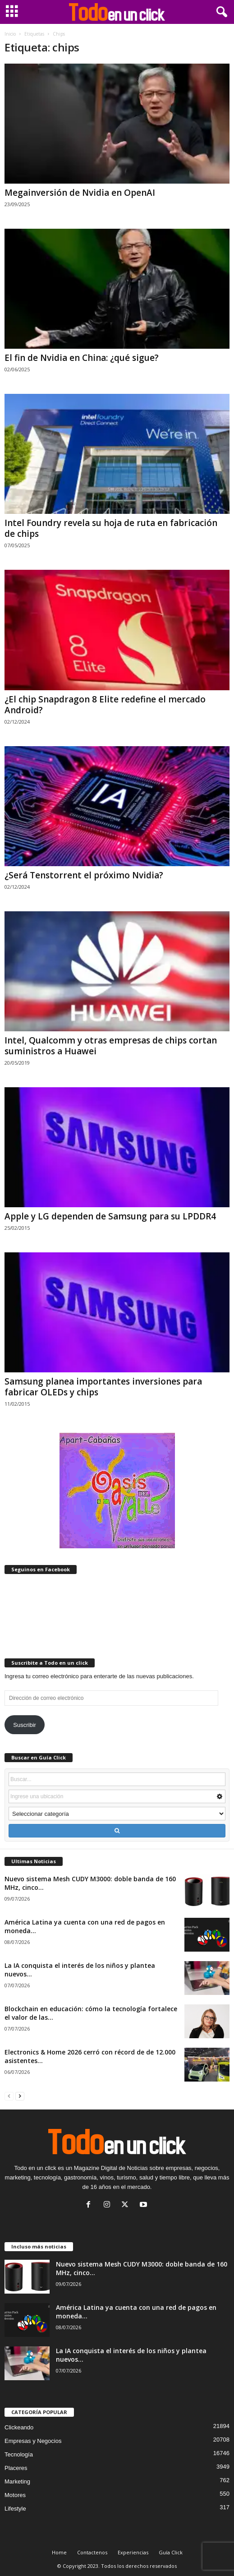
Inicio (10, 34)
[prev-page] (9, 2096)
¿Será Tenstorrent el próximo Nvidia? (84, 875)
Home (59, 2552)
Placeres (16, 2468)
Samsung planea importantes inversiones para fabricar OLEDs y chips (103, 1387)
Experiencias (133, 2552)
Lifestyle (15, 2508)
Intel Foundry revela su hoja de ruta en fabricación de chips (111, 528)
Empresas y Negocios (33, 2441)
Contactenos (92, 2552)
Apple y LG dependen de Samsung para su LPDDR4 (110, 1216)
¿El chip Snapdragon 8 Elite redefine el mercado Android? (105, 704)
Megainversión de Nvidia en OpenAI (80, 193)
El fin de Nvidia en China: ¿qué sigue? (82, 358)
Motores (15, 2495)
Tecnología (19, 2454)
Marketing (17, 2481)
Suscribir (24, 1725)
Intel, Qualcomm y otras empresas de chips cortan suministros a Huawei (111, 1045)
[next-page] (19, 2096)
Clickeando (19, 2427)
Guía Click (171, 2552)
